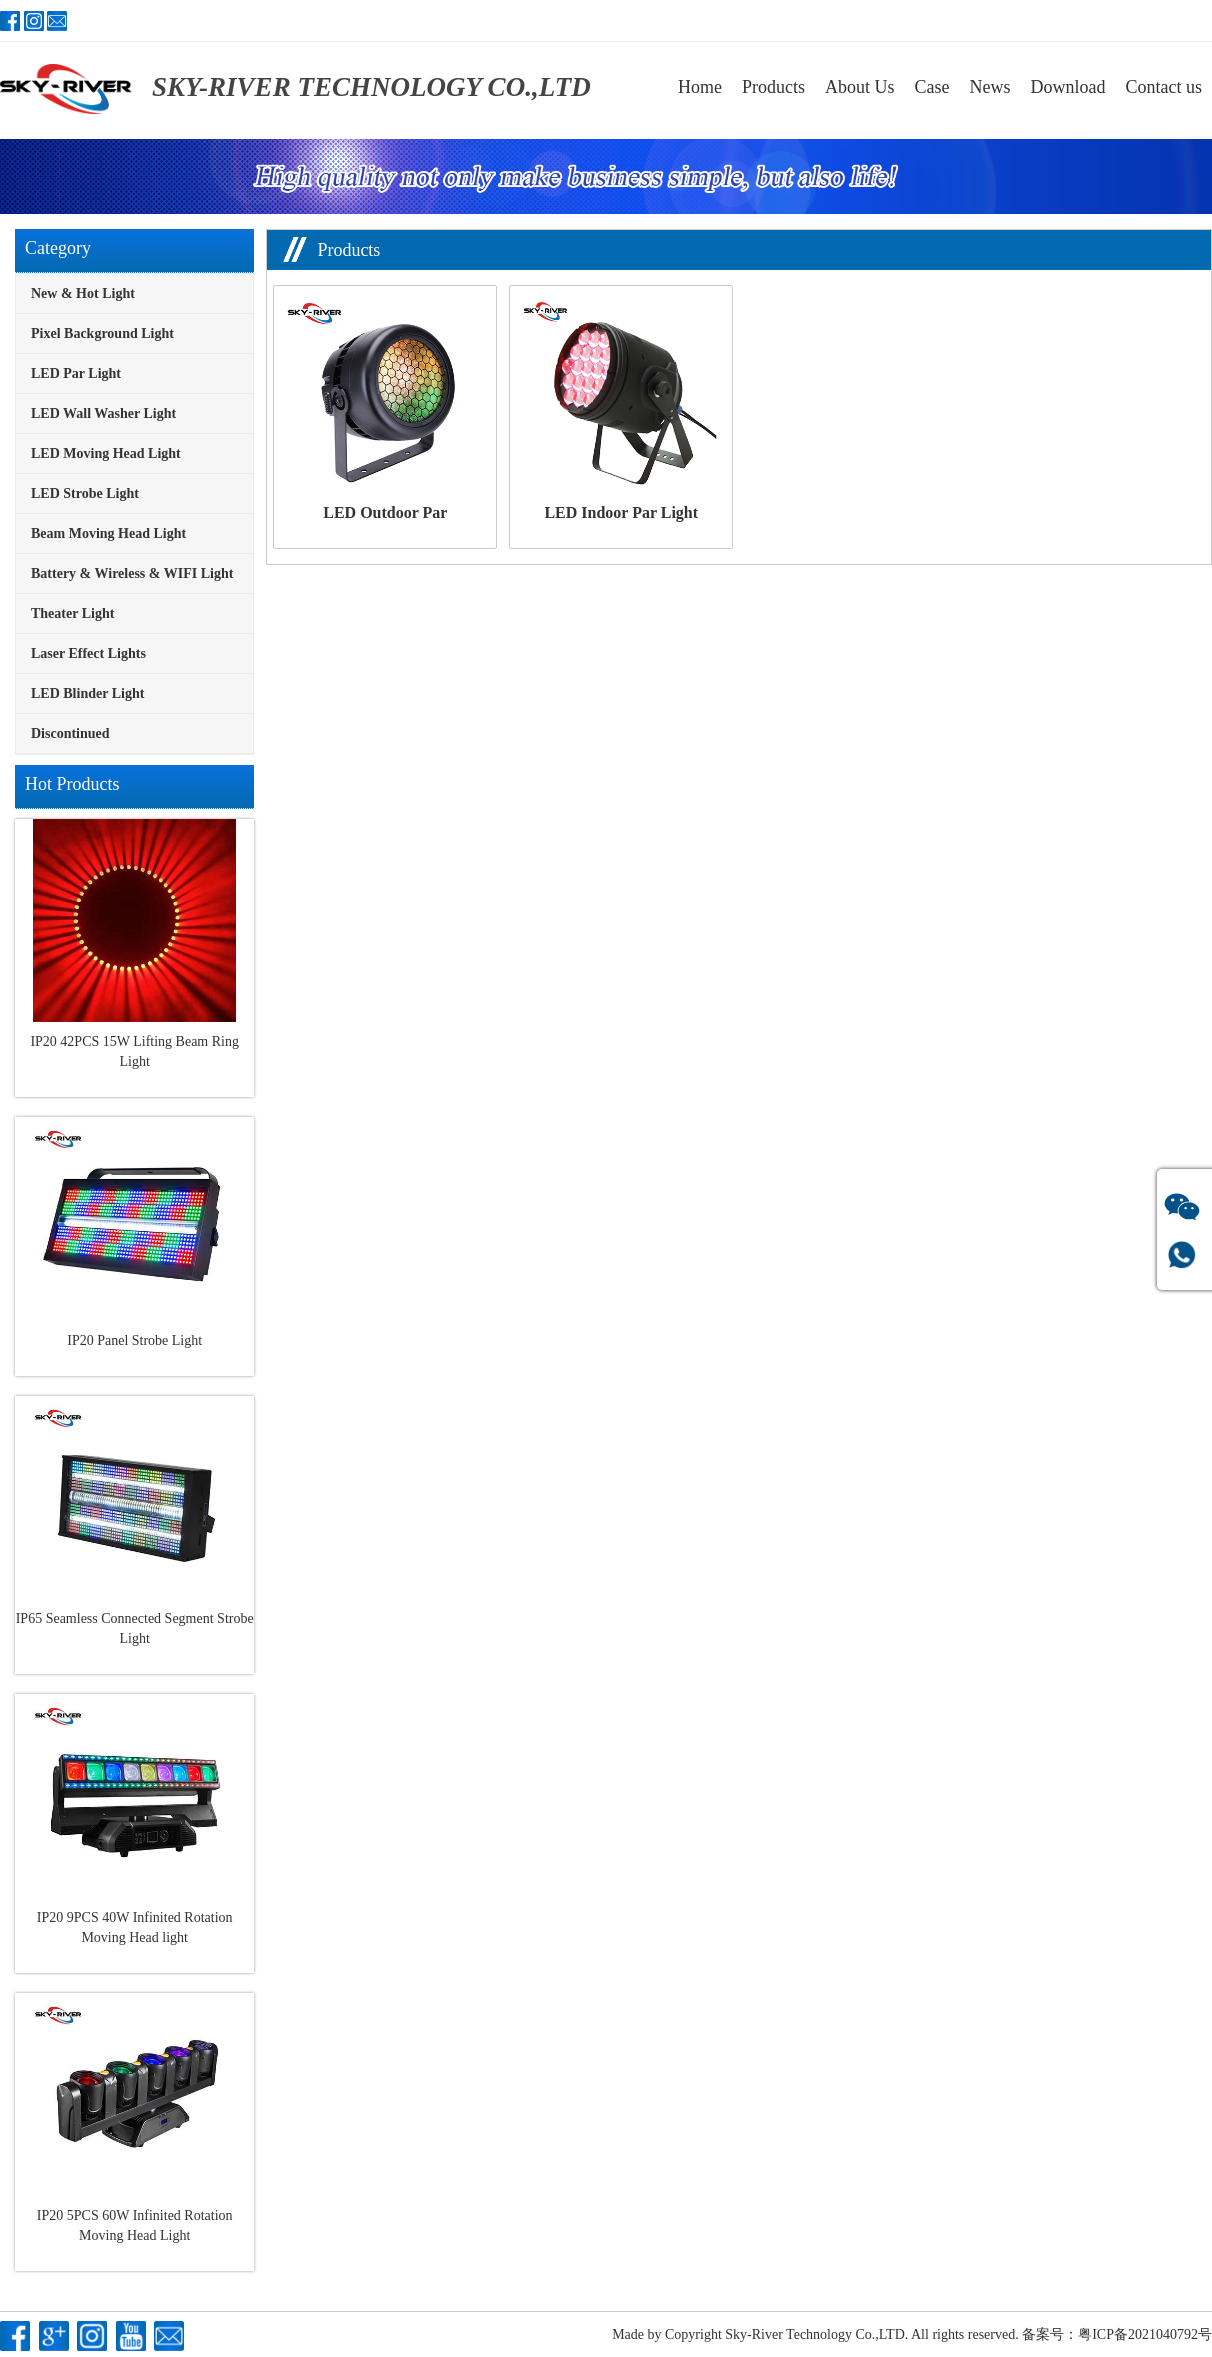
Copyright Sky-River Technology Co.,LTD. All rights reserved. (842, 2334)
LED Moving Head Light (106, 453)
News (990, 87)
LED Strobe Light (85, 493)
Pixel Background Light (102, 333)
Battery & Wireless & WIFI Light (132, 573)
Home (700, 87)
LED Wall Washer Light (103, 413)
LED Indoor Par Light (621, 512)
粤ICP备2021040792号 (1145, 2334)
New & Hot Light (83, 293)
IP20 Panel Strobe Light (134, 1340)
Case (932, 87)
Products (773, 87)
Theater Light (72, 613)
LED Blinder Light (87, 693)
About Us (860, 87)
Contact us (1164, 87)
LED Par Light (76, 373)
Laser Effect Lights (88, 653)
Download (1068, 87)
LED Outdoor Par (385, 512)
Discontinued (70, 733)
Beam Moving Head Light (108, 533)
